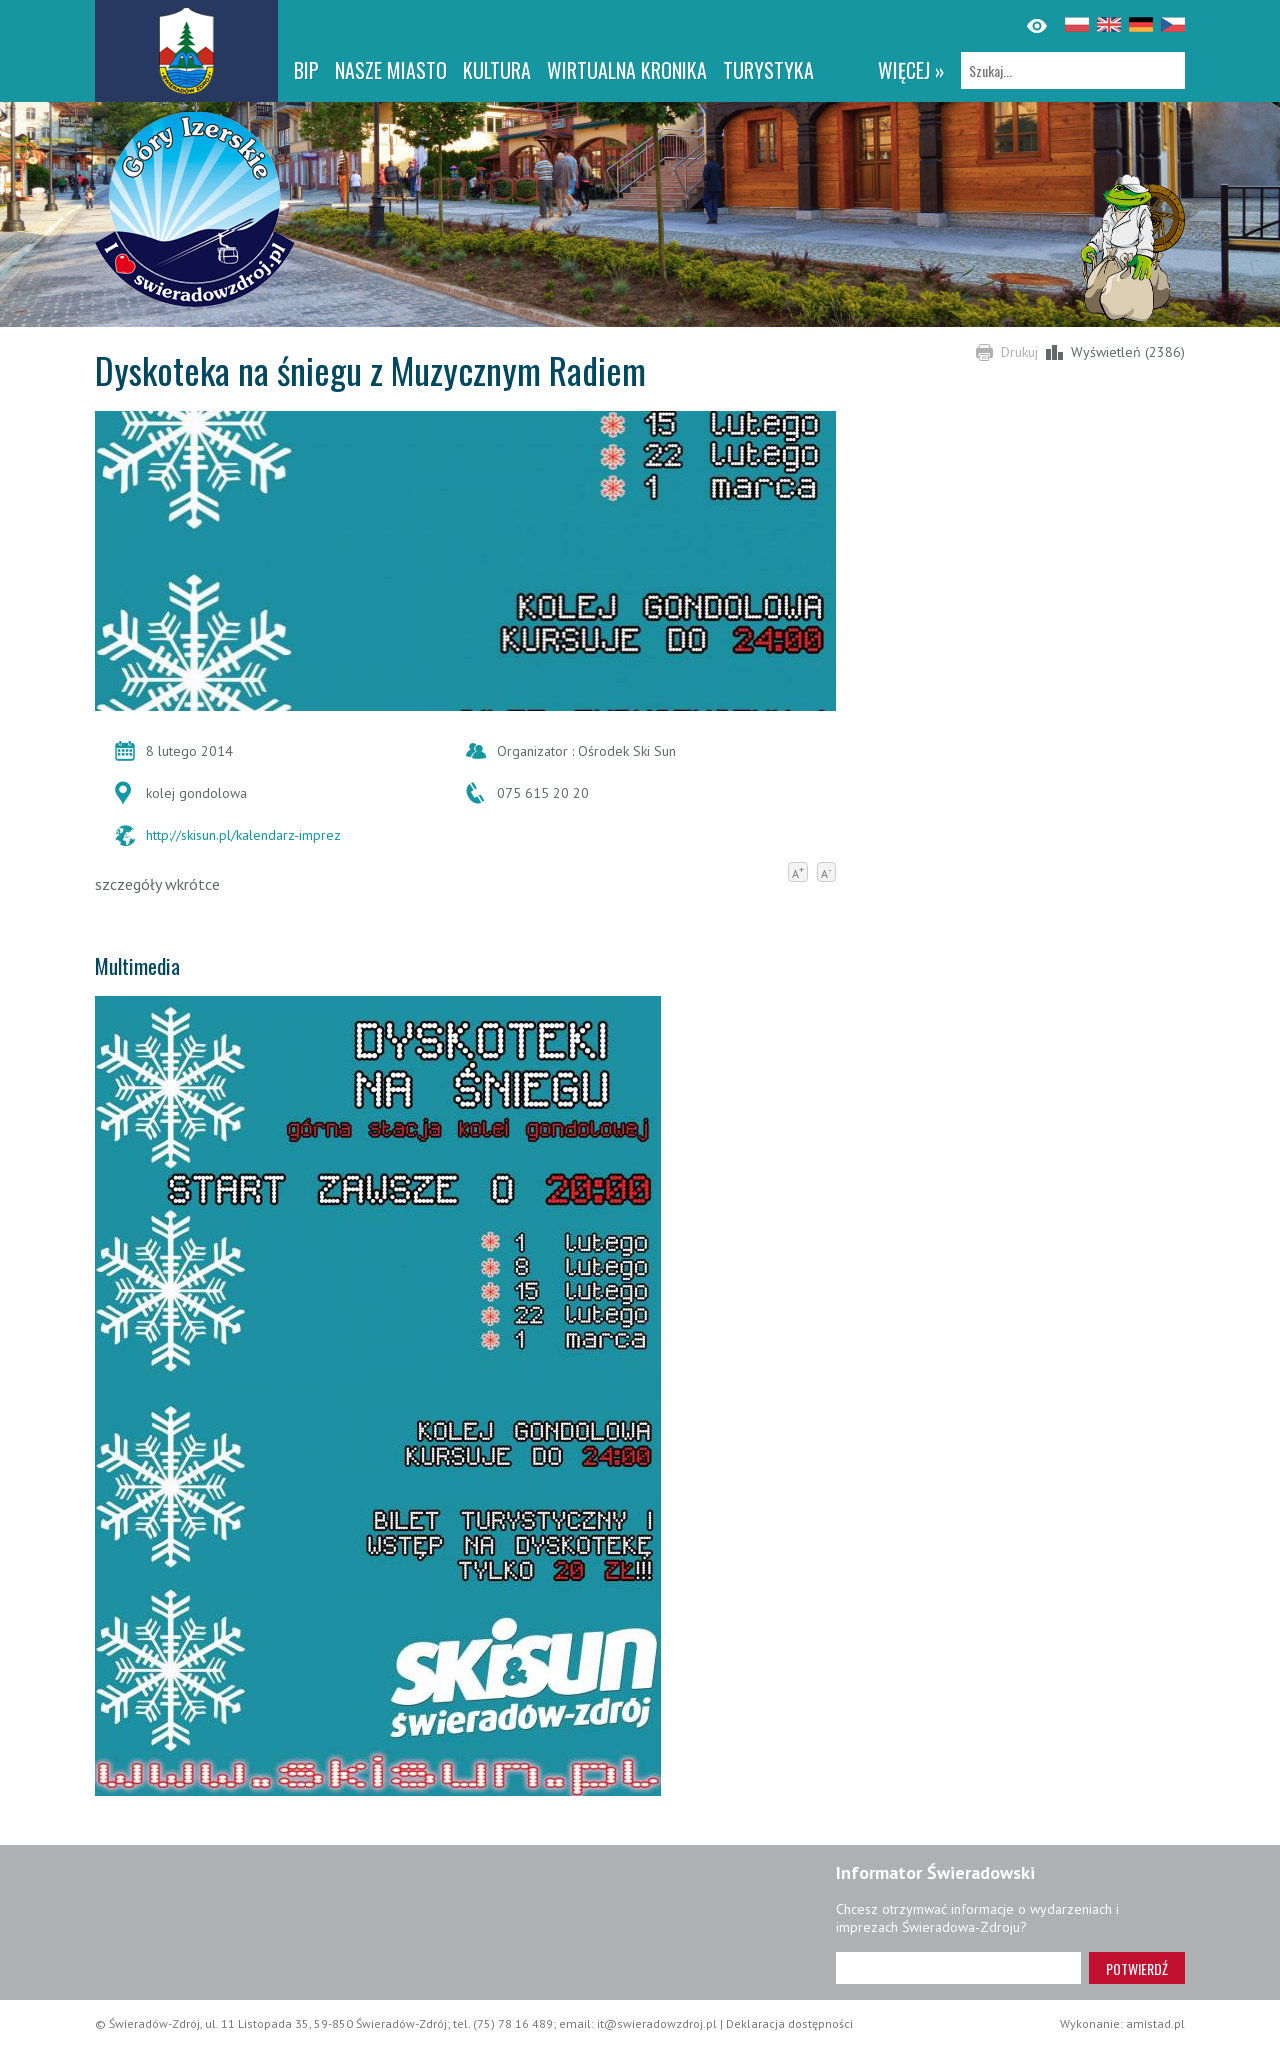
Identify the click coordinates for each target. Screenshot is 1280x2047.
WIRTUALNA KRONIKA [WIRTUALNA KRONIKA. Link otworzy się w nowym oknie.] (627, 70)
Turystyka (768, 70)
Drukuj (1019, 352)
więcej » (911, 70)
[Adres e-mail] (958, 1968)
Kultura (497, 70)
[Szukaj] (1073, 70)
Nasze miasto (391, 70)
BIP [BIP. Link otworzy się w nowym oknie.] (306, 70)
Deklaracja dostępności (789, 2023)
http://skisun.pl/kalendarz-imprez (243, 835)
